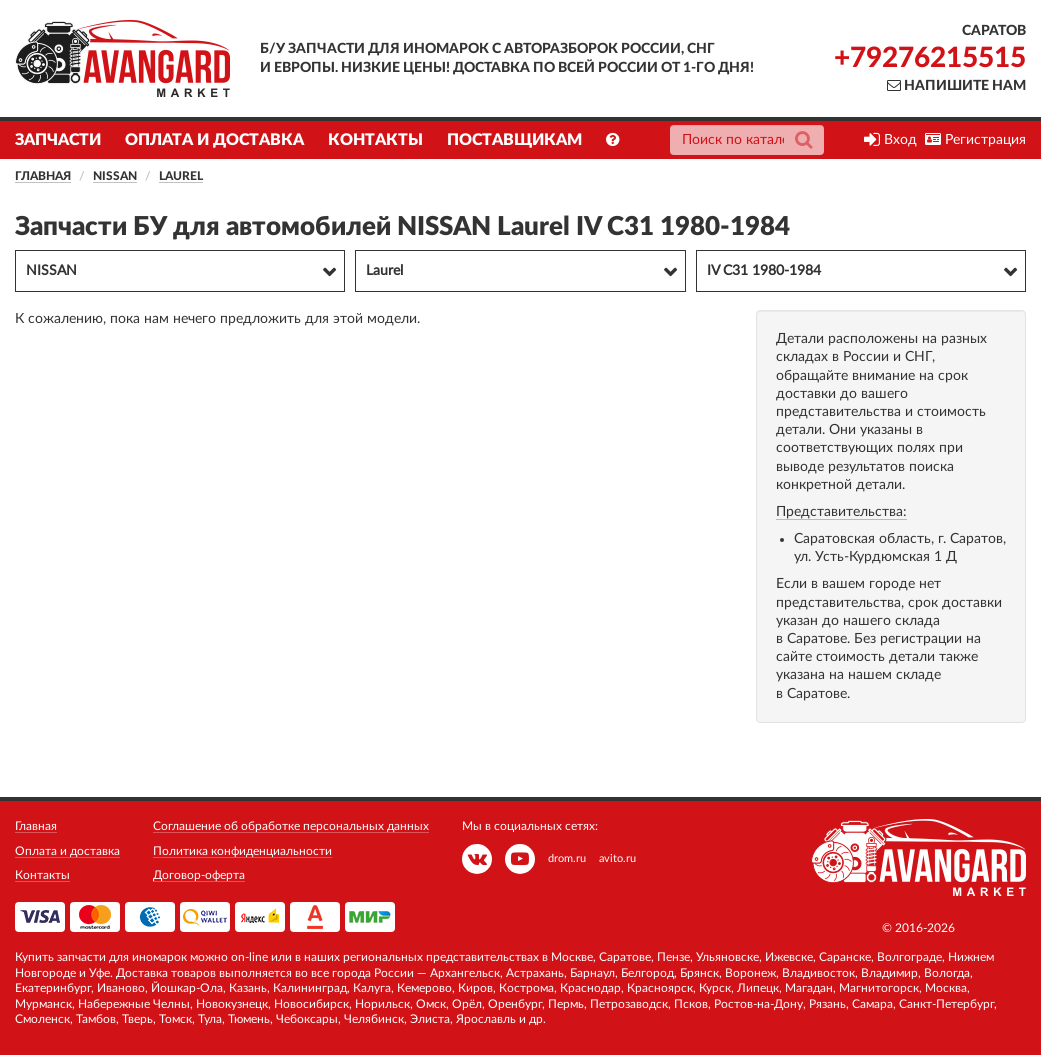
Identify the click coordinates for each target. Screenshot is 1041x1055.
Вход (890, 140)
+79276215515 (930, 58)
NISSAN (115, 176)
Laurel (181, 176)
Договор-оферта (199, 875)
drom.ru (567, 858)
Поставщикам (514, 140)
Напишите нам (956, 86)
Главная (43, 176)
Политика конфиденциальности (242, 851)
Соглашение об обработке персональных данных (291, 826)
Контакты (375, 140)
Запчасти (58, 140)
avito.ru (617, 858)
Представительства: (841, 512)
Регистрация (975, 140)
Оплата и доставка (214, 140)
